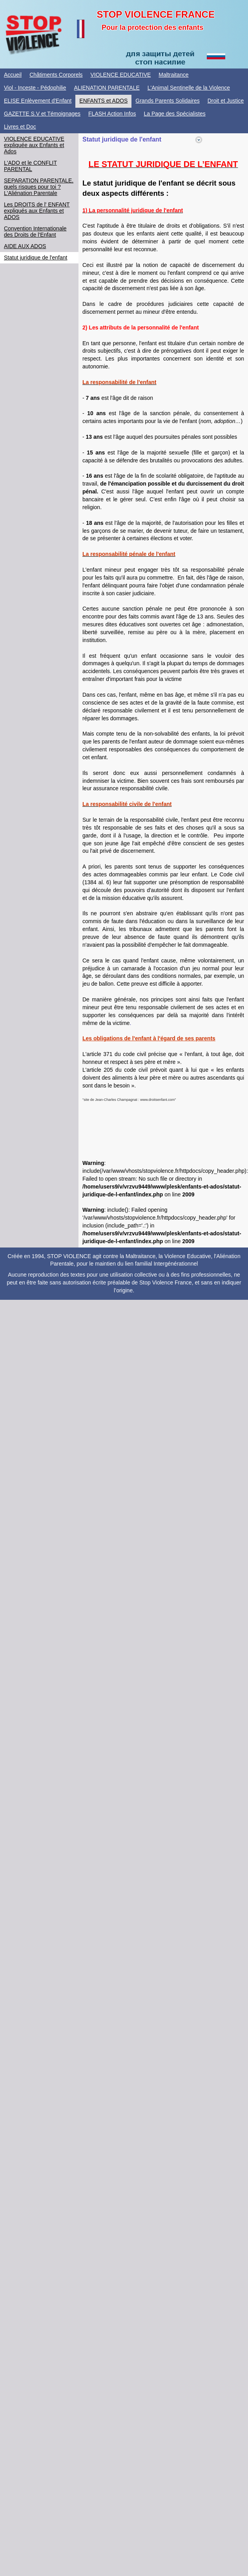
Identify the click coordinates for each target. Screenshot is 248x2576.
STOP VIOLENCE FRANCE (156, 14)
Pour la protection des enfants (152, 27)
